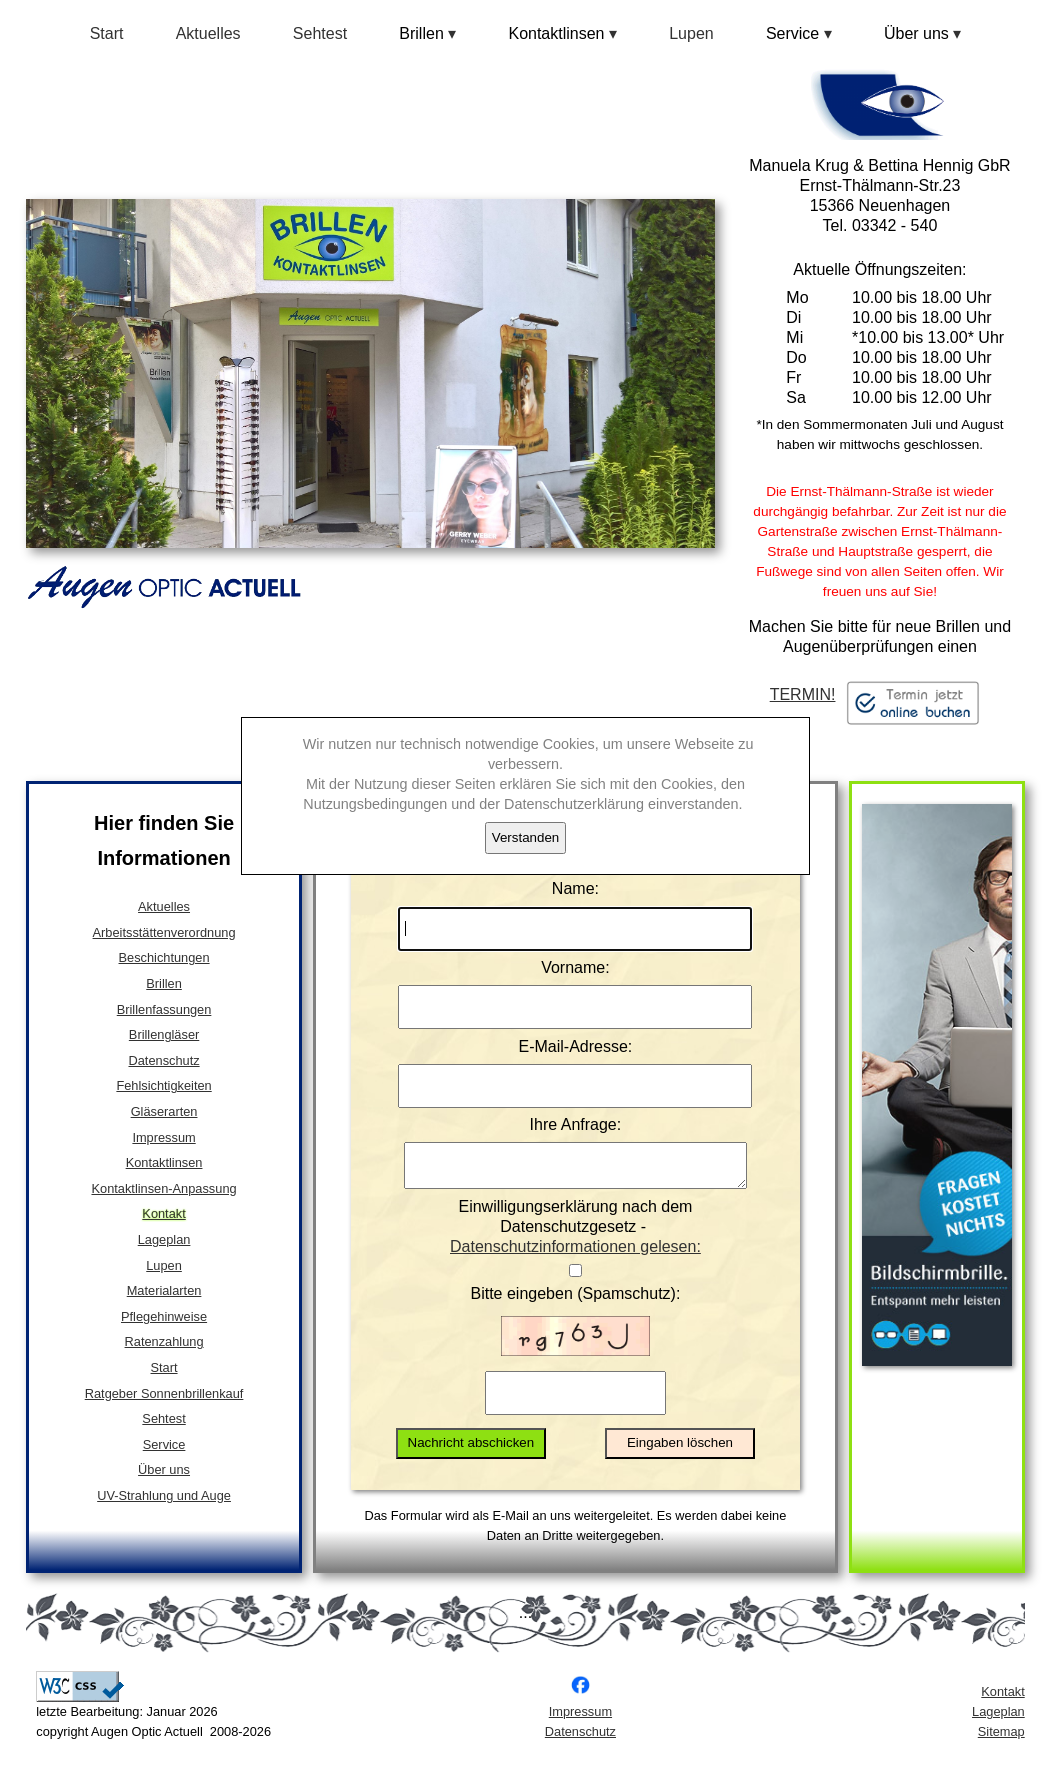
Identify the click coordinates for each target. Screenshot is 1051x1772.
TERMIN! (880, 695)
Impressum (163, 1137)
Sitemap (1001, 1740)
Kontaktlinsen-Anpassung (163, 1188)
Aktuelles (208, 33)
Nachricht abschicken (471, 1451)
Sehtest (320, 33)
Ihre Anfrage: (576, 1124)
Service (164, 1444)
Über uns (164, 1469)
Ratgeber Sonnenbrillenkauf (164, 1393)
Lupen (691, 33)
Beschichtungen (164, 957)
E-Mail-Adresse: (576, 1046)
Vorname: (575, 967)
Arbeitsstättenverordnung (164, 932)
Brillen (164, 983)
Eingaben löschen (680, 1451)
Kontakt (163, 1213)
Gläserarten (164, 1111)
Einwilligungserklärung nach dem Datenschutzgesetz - (575, 1236)
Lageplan (164, 1239)
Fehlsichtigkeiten (163, 1085)
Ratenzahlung (164, 1341)
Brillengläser (164, 1034)
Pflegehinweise (164, 1316)
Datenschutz (163, 1060)
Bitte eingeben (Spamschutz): (575, 1302)
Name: (575, 888)
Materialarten (164, 1290)
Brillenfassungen (164, 1009)
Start (107, 33)
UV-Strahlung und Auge (164, 1495)
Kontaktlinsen (164, 1162)
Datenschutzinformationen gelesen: (575, 1255)
